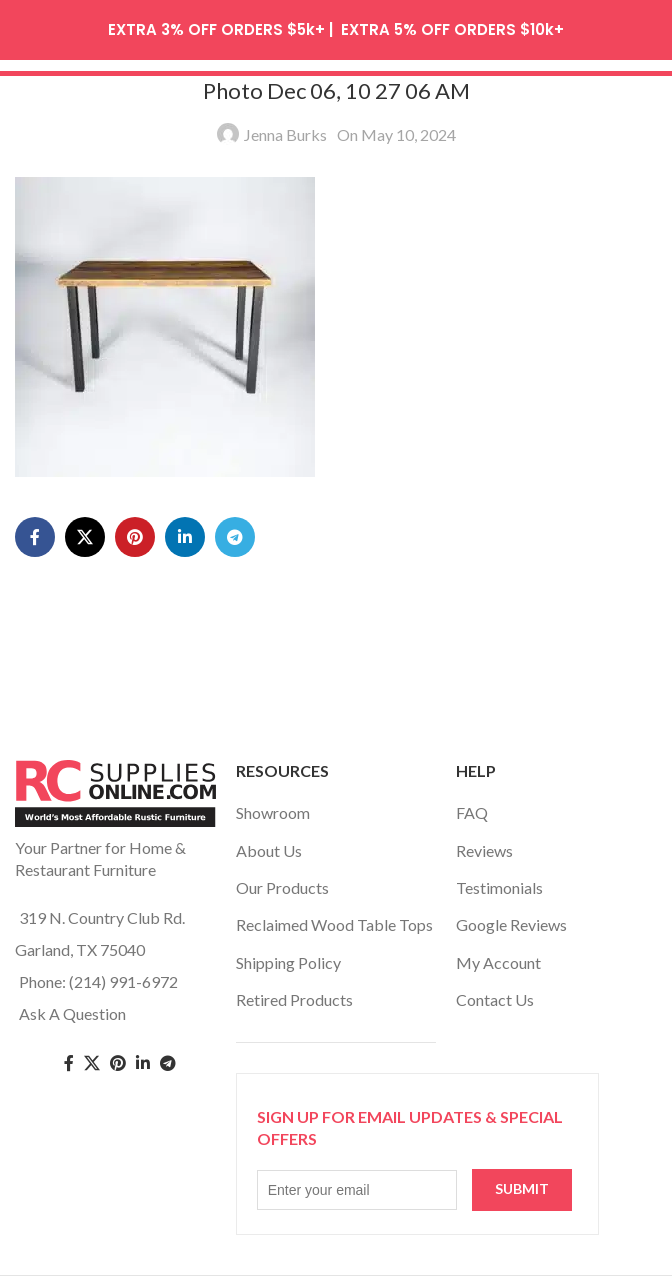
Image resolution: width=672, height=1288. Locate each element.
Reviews (484, 842)
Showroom (273, 805)
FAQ (472, 805)
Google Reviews (511, 917)
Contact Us (495, 991)
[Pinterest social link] (135, 530)
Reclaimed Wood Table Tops (334, 917)
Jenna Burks (285, 126)
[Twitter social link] (92, 1055)
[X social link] (85, 530)
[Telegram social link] (235, 530)
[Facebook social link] (35, 530)
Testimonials (499, 879)
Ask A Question (72, 1005)
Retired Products (294, 991)
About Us (269, 842)
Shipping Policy (288, 954)
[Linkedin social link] (185, 530)
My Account (498, 954)
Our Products (282, 879)
